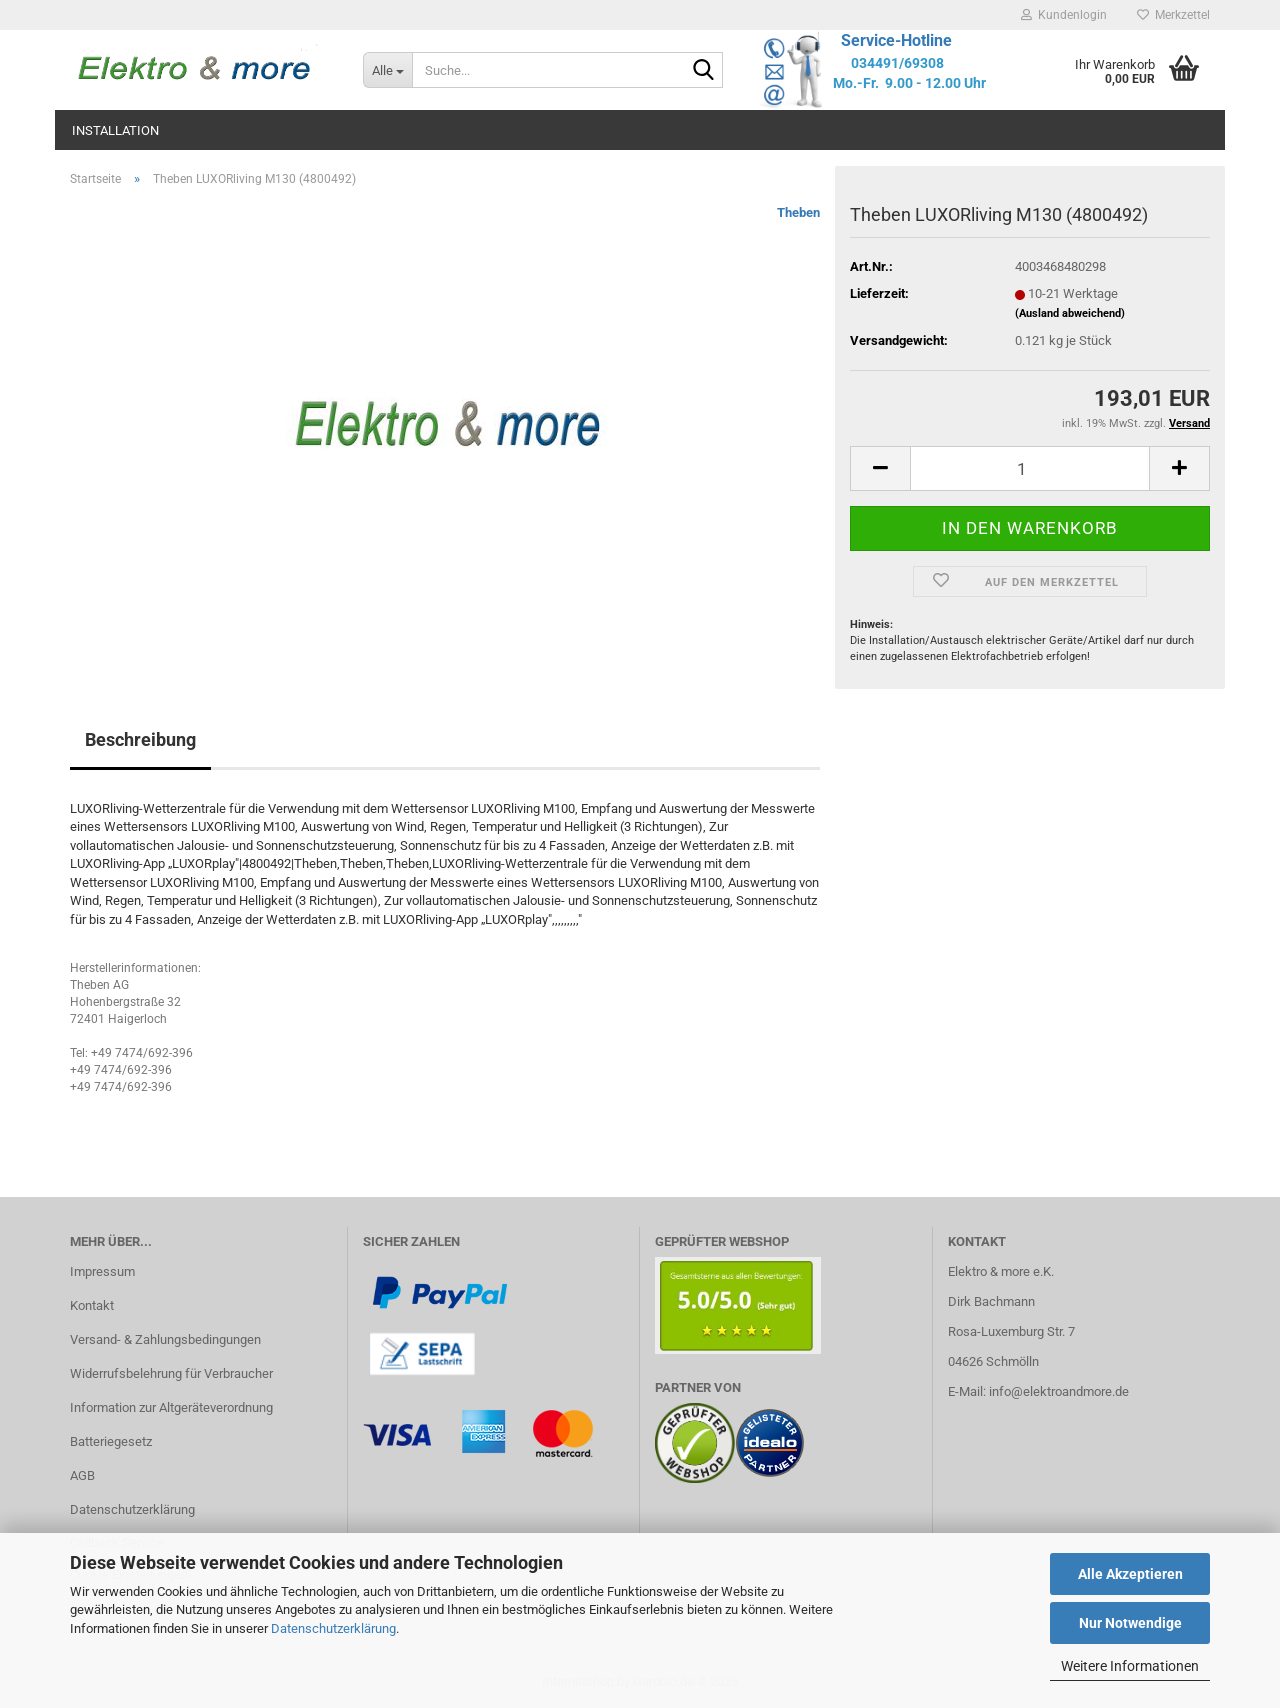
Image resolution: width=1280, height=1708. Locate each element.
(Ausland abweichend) (1070, 313)
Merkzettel (1173, 15)
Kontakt (92, 1305)
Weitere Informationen (1130, 1666)
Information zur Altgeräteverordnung (171, 1407)
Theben (798, 212)
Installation (115, 130)
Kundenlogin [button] (1064, 15)
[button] (880, 468)
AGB (82, 1475)
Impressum (102, 1271)
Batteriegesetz (111, 1441)
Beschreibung (140, 739)
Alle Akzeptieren (1130, 1574)
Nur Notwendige (1130, 1623)
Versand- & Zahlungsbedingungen (165, 1339)
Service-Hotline (896, 40)
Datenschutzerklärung (333, 1628)
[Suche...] (387, 70)
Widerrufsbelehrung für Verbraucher (171, 1373)
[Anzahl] (1030, 468)
